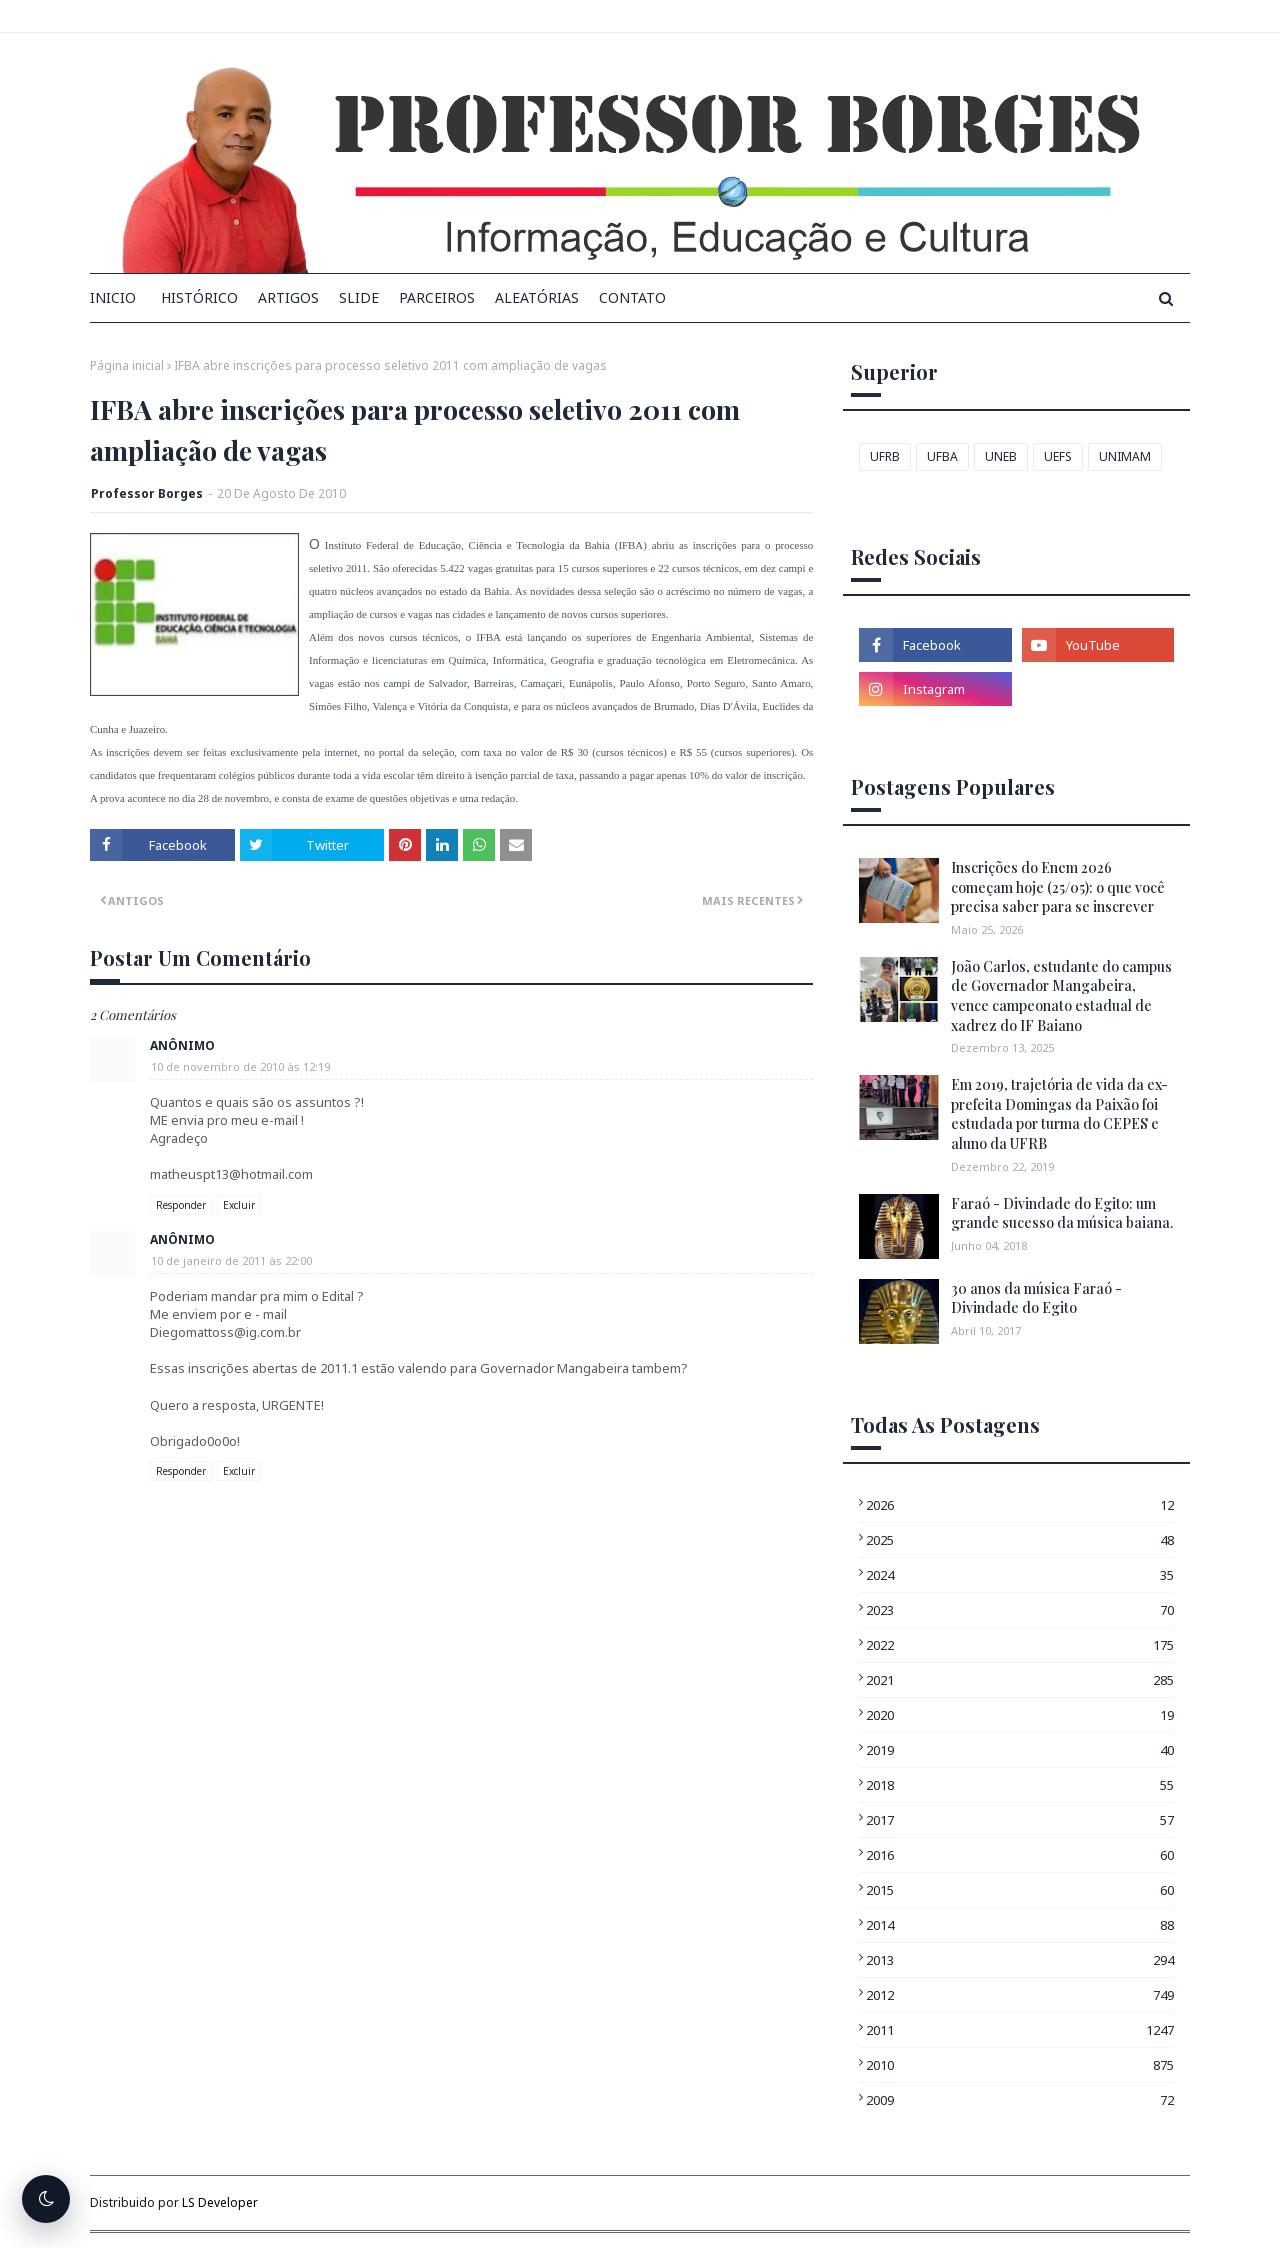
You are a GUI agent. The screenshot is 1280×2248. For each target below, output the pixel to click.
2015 (1020, 1890)
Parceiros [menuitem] (437, 297)
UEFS (1058, 456)
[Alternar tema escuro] (46, 2199)
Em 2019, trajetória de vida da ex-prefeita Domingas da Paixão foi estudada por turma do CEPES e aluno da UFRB (1059, 1114)
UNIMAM (1125, 456)
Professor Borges (147, 493)
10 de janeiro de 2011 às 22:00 (231, 1260)
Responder (181, 1205)
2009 (1020, 2100)
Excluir (239, 1205)
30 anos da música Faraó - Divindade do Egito (1036, 1298)
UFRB (885, 456)
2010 (1020, 2065)
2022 (1020, 1645)
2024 (1020, 1575)
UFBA (942, 456)
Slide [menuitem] (359, 297)
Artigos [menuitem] (288, 297)
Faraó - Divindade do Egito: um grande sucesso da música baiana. (1062, 1213)
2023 (1020, 1610)
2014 (1020, 1925)
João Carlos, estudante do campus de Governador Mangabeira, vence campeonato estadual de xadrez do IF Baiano (1061, 996)
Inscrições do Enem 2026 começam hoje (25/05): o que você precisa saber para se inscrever (1058, 887)
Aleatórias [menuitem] (537, 297)
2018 (1020, 1785)
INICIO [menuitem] (113, 297)
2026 (1020, 1505)
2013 (1020, 1960)
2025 (1020, 1540)
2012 (1020, 1995)
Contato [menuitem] (632, 297)
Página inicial (127, 365)
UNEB (1001, 456)
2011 (1020, 2030)
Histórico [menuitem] (199, 297)
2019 (1020, 1750)
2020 (1020, 1715)
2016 (1020, 1855)
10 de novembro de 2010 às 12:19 (240, 1066)
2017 (1020, 1820)
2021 (1020, 1680)
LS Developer (220, 2202)
